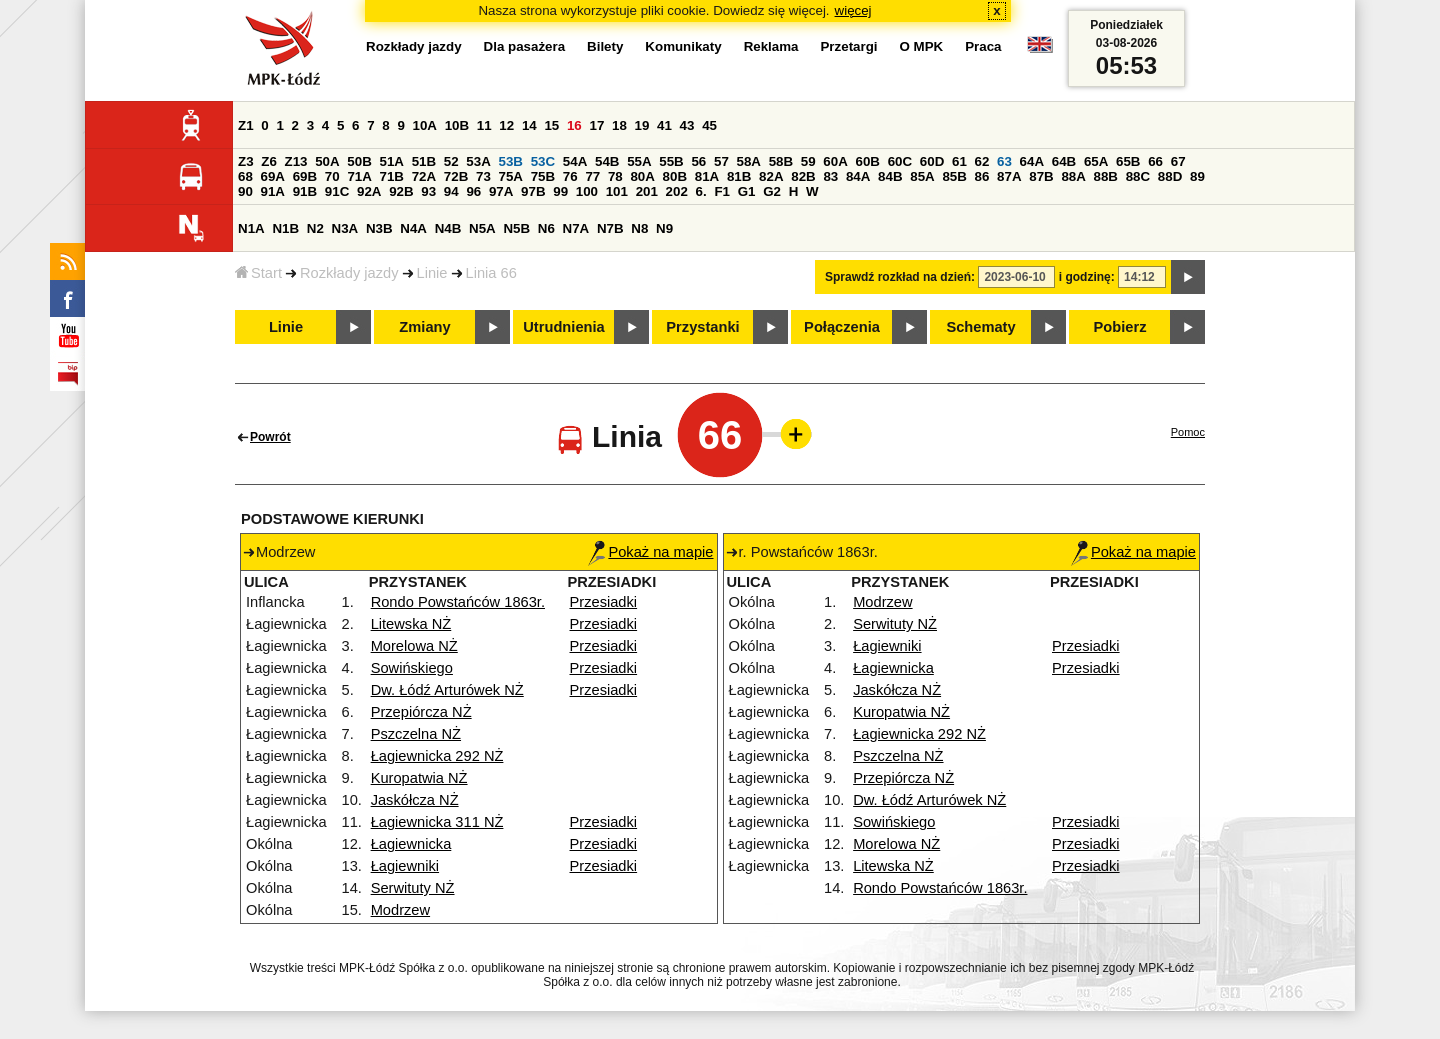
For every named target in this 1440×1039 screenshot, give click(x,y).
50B (359, 161)
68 (245, 176)
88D (1170, 176)
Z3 (246, 161)
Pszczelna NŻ (416, 734)
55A (639, 161)
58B (781, 161)
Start (258, 273)
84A (858, 176)
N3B (379, 228)
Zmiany (424, 327)
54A (575, 161)
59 (808, 161)
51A (392, 161)
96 (473, 191)
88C (1138, 176)
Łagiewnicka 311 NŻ (437, 822)
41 (664, 125)
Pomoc (1188, 432)
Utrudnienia (563, 327)
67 (1178, 161)
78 (615, 176)
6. (701, 191)
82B (803, 176)
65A (1096, 161)
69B (305, 176)
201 (647, 191)
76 (570, 176)
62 (982, 161)
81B (739, 176)
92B (401, 191)
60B (868, 161)
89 (1197, 176)
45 (709, 125)
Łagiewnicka (411, 844)
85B (954, 176)
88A (1073, 176)
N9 (664, 228)
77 (592, 176)
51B (424, 161)
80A (642, 176)
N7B (610, 228)
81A (707, 176)
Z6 (269, 161)
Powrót (270, 437)
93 (428, 191)
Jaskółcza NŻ (415, 800)
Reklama (771, 46)
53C (543, 161)
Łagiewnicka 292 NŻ (437, 756)
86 (982, 176)
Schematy (980, 327)
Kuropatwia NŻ (419, 778)
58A (749, 161)
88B (1106, 176)
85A (922, 176)
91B (305, 191)
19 (642, 125)
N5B (516, 228)
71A (359, 176)
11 (484, 125)
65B (1128, 161)
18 (619, 125)
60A (835, 161)
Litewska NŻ (411, 624)
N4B (448, 228)
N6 (546, 228)
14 (529, 125)
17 (596, 125)
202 (677, 191)
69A (273, 176)
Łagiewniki (405, 866)
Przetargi (848, 46)
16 (574, 125)
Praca (983, 46)
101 (617, 191)
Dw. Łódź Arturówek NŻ (447, 690)
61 (959, 161)
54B (607, 161)
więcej (853, 10)
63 (1004, 161)
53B (511, 161)
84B (890, 176)
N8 (639, 228)
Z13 (296, 161)
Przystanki (702, 327)
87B (1041, 176)
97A (501, 191)
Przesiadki (604, 602)
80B (675, 176)
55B (671, 161)
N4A (413, 228)
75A (511, 176)
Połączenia (842, 327)
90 (245, 191)
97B (533, 191)
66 (1155, 161)
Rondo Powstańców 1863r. (458, 602)
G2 (772, 191)
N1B (285, 228)
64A (1032, 161)
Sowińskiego (412, 668)
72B (456, 176)
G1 (747, 191)
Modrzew (400, 910)
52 (451, 161)
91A (273, 191)
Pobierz (1120, 327)
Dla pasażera (525, 46)
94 (451, 191)
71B (392, 176)
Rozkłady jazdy (349, 273)
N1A (251, 228)
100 (587, 191)
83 (830, 176)
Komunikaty (683, 46)
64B (1064, 161)
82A (771, 176)
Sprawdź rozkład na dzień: (900, 277)
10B (457, 125)
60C (900, 161)
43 (687, 125)
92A (369, 191)
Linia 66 (491, 273)
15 (551, 125)
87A (1009, 176)
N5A (482, 228)
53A (478, 161)
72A (424, 176)
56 (698, 161)
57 (721, 161)
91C (337, 191)
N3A (345, 228)
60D (932, 161)
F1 (722, 191)
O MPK (922, 46)
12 (506, 125)
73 (483, 176)
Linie (432, 273)
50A (327, 161)
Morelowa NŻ (414, 646)
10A (425, 125)
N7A (576, 228)
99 (560, 191)
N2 (315, 228)
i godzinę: (1087, 277)
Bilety (605, 46)
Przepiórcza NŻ (421, 712)
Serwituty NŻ (413, 888)
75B (543, 176)
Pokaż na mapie (650, 552)
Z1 (246, 125)
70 (332, 176)
